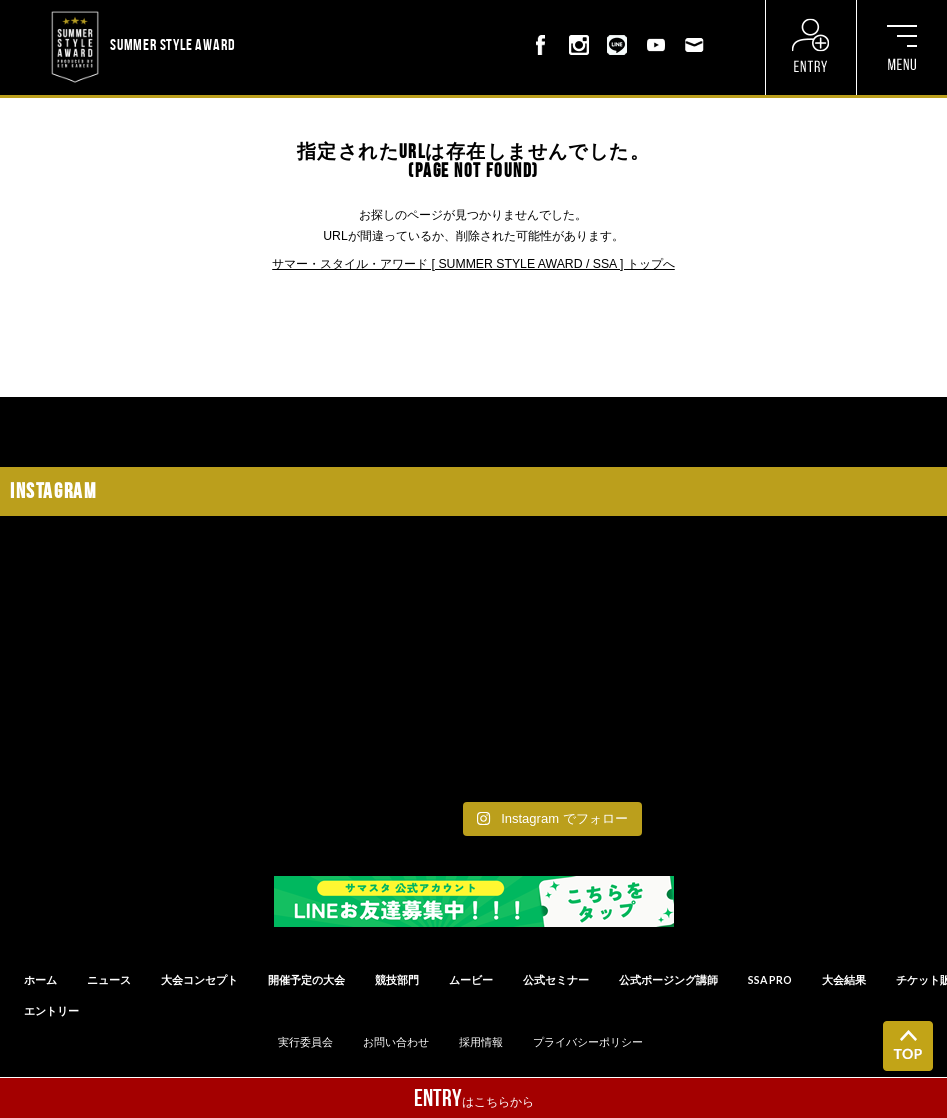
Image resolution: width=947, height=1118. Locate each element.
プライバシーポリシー (588, 1042)
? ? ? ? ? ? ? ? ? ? (284, 12)
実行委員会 (305, 1042)
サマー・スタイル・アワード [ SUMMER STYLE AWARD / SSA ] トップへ (473, 264)
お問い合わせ (396, 1042)
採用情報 (481, 1042)
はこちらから (474, 1098)
